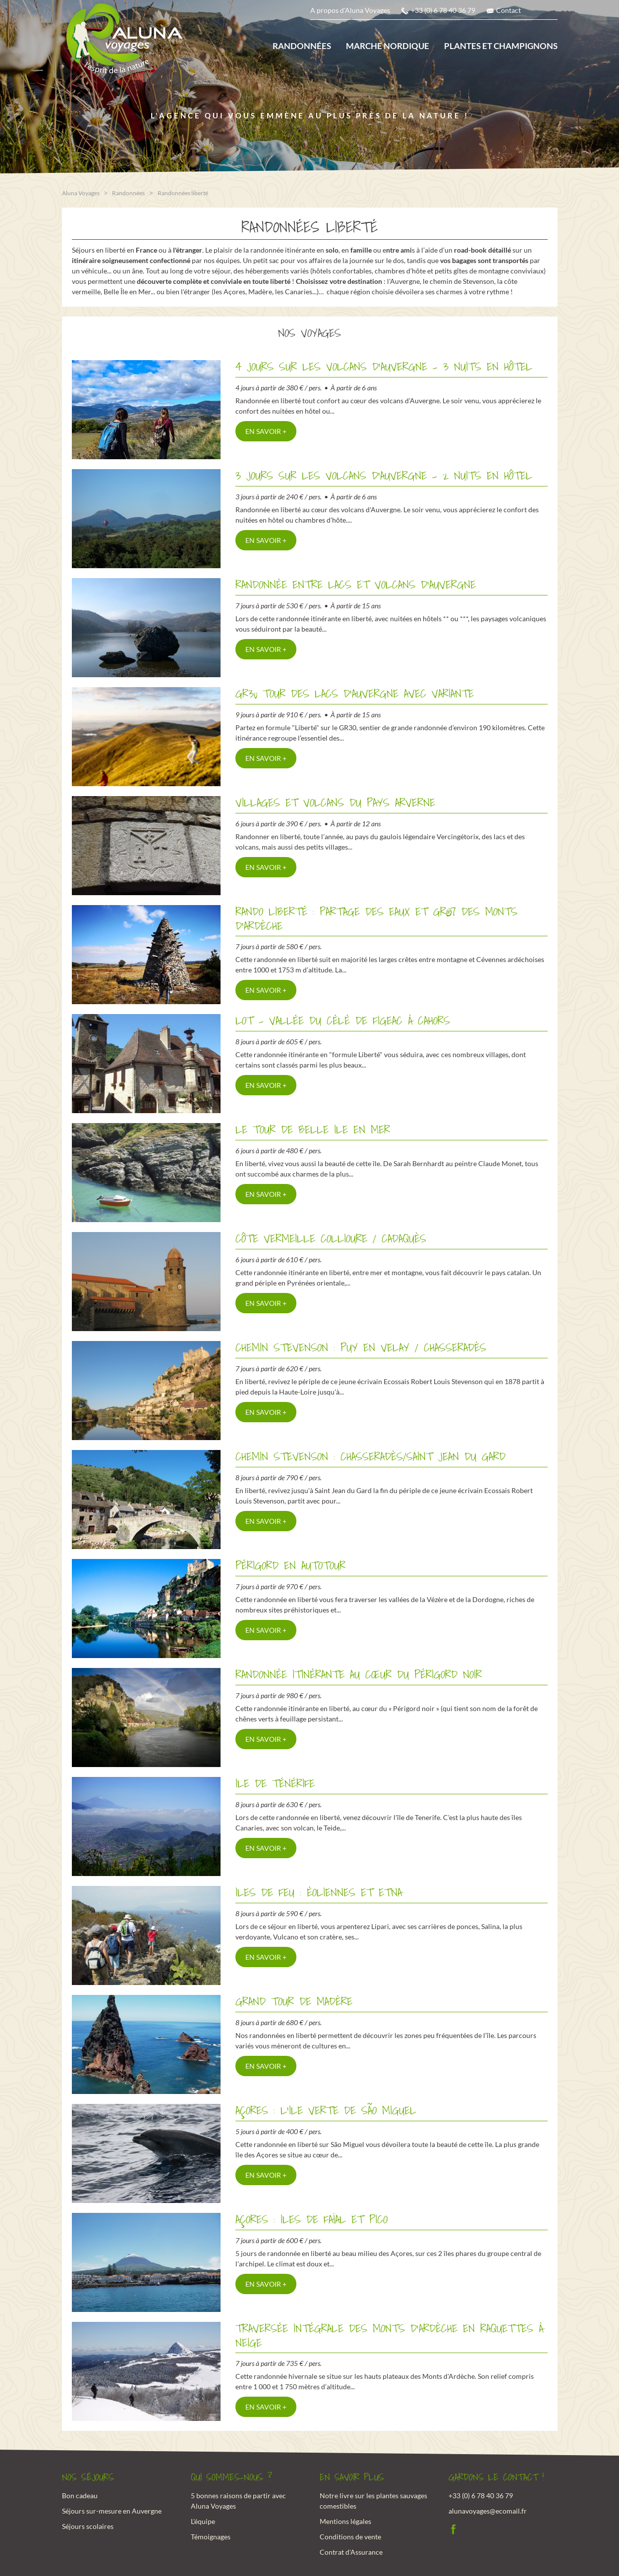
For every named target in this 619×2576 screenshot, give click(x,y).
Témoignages (210, 2535)
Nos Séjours (88, 2477)
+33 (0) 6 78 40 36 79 (443, 10)
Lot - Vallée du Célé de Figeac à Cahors (342, 1020)
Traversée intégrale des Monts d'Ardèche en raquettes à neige (389, 2335)
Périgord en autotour (290, 1565)
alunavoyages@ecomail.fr (488, 2510)
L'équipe (203, 2520)
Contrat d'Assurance (351, 2551)
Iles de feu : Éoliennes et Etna (318, 1892)
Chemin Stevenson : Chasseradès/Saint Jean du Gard (370, 1456)
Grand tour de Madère (293, 2001)
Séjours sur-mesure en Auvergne (112, 2510)
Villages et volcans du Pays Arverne (335, 802)
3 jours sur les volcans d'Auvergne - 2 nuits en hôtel (383, 475)
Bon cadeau (80, 2494)
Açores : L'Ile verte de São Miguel (325, 2110)
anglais (552, 12)
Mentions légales (345, 2520)
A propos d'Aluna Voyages (350, 10)
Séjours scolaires (87, 2525)
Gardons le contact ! (496, 2477)
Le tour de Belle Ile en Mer (312, 1129)
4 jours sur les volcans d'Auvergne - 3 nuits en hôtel (383, 366)
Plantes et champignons (501, 46)
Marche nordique (387, 46)
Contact (508, 10)
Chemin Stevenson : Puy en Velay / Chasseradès (360, 1347)
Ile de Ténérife (275, 1783)
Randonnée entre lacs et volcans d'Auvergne (355, 584)
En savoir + (265, 430)
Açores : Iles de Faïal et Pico (311, 2219)
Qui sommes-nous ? (231, 2477)
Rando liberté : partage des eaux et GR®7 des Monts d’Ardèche (376, 918)
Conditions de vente (350, 2535)
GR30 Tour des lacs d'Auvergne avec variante (354, 693)
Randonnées (302, 46)
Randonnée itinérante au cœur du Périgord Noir (358, 1674)
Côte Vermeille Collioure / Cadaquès (330, 1238)
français (538, 12)
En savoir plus (352, 2477)
